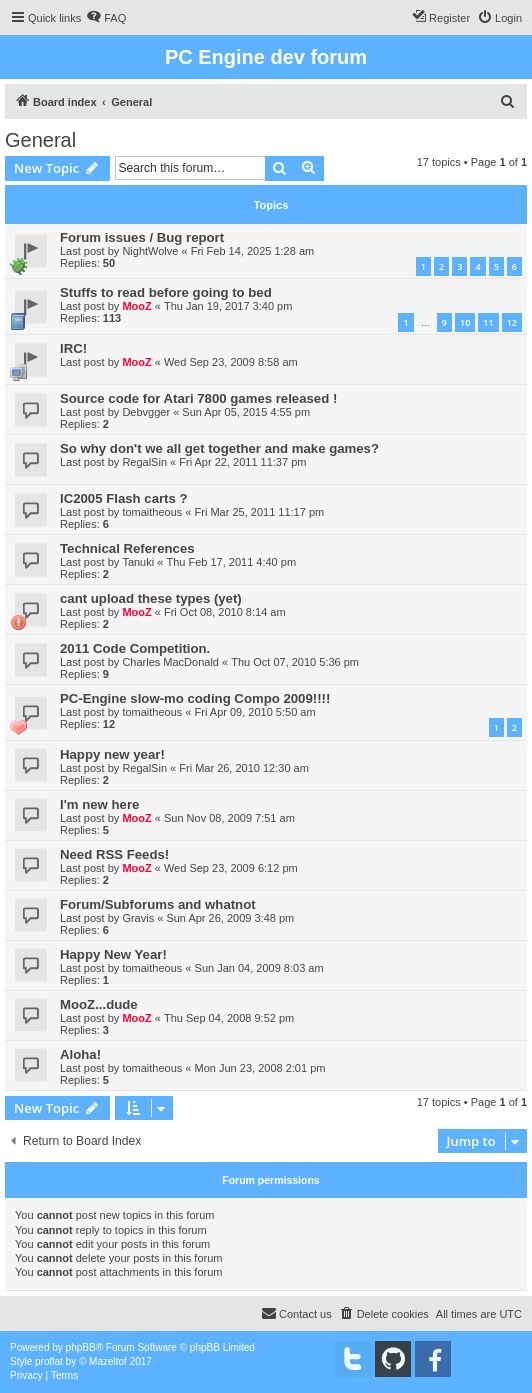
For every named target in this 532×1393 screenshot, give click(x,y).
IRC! (73, 348)
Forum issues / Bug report (142, 237)
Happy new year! (112, 754)
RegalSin (144, 462)
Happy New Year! (113, 954)
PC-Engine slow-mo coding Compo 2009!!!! (195, 698)
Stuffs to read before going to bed (166, 292)
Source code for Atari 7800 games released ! (198, 398)
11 (488, 322)
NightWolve (150, 251)
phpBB (81, 1347)
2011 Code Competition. (135, 648)
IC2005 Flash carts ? (124, 498)
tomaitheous (152, 512)
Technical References (127, 548)
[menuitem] (106, 18)
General (40, 140)
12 (512, 322)
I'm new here (99, 804)
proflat (49, 1361)
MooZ (136, 306)
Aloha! (80, 1054)
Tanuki (138, 562)
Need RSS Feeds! (114, 854)
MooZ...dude (99, 1004)
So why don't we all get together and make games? (219, 448)
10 (465, 322)
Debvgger (146, 412)
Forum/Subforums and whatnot (158, 904)
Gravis (138, 918)
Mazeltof (108, 1361)
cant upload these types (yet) (151, 598)
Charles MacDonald (170, 662)
